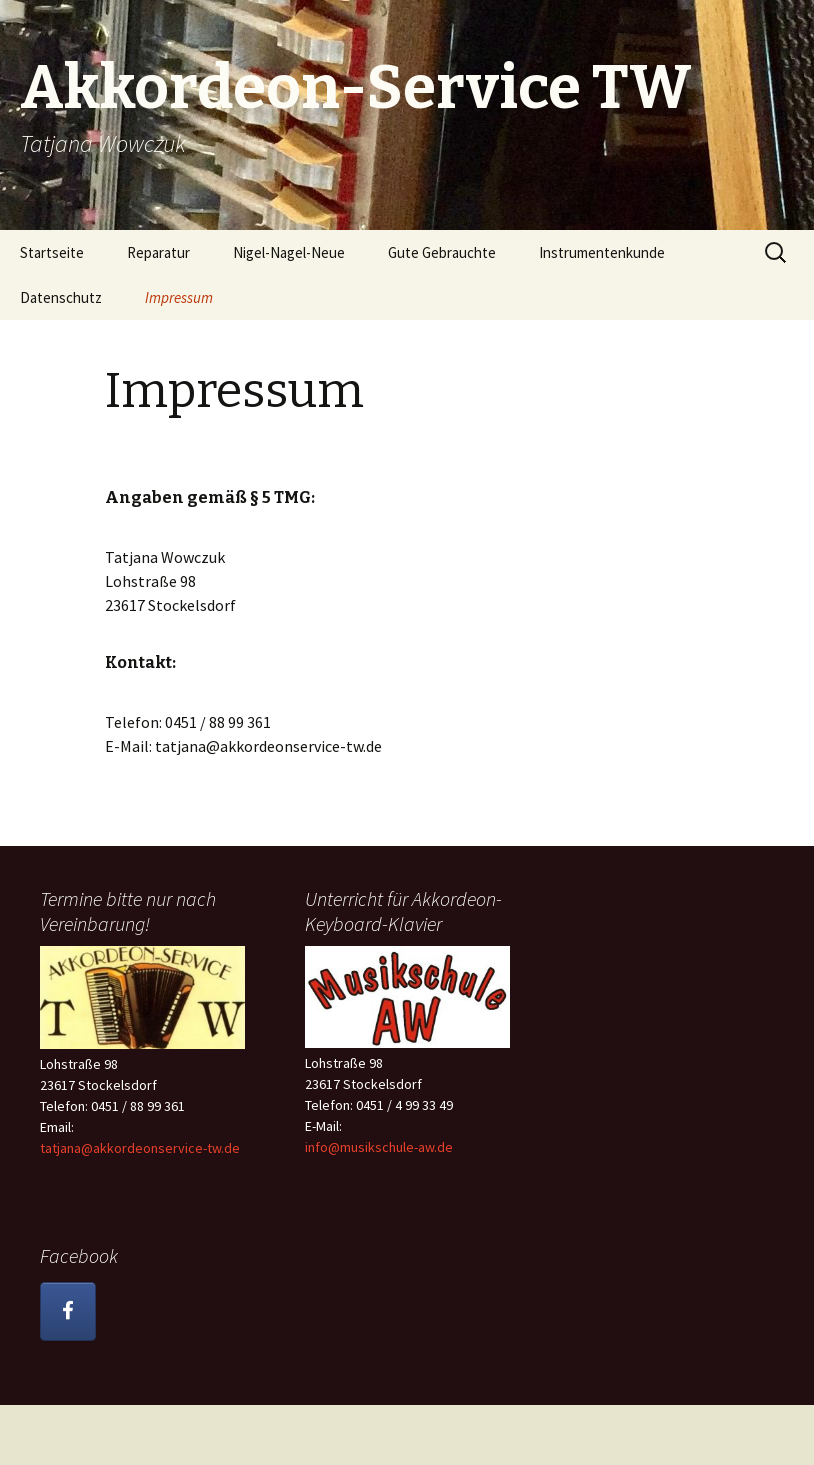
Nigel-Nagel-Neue (289, 252)
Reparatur (158, 252)
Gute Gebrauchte (442, 252)
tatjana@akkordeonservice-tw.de (140, 1148)
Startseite (52, 252)
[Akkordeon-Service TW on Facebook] (68, 1311)
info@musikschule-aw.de (379, 1147)
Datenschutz (61, 297)
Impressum (179, 297)
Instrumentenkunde (602, 252)
